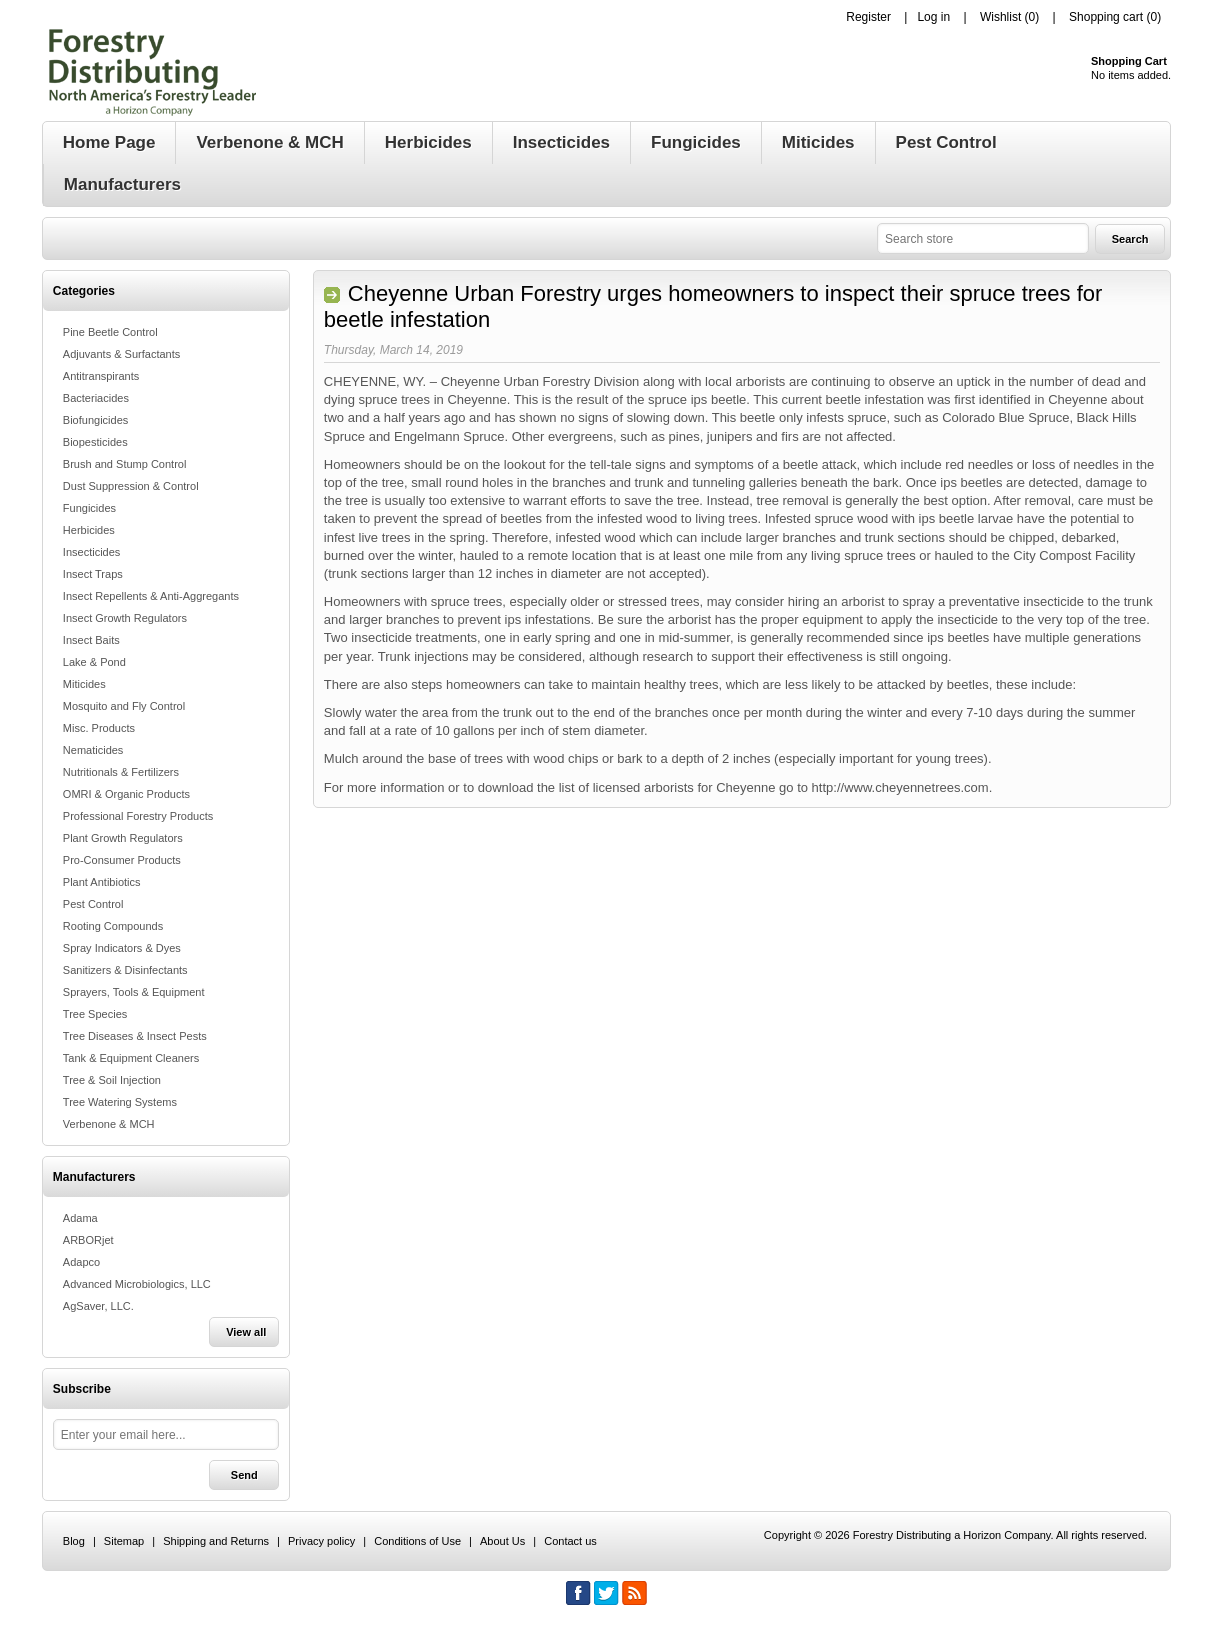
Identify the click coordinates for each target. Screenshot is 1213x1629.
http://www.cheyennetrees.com (900, 787)
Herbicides (89, 530)
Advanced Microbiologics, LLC (137, 1284)
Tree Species (95, 1014)
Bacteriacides (96, 398)
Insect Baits (91, 640)
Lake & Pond (94, 662)
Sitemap (124, 1541)
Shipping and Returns (216, 1541)
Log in (933, 17)
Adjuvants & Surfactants (121, 354)
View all (246, 1332)
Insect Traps (93, 574)
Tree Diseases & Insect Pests (135, 1036)
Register (868, 17)
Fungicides (89, 508)
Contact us (570, 1541)
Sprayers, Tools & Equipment (134, 992)
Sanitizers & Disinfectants (125, 970)
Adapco (81, 1262)
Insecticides (91, 552)
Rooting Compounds (113, 926)
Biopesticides (95, 442)
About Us (502, 1541)
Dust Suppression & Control (131, 486)
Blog (74, 1541)
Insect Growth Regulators (125, 618)
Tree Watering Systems (120, 1102)
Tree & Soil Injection (112, 1080)
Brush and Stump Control (125, 464)
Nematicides (93, 750)
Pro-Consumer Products (122, 860)
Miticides (84, 684)
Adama (80, 1218)
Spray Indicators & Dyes (122, 948)
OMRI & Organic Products (126, 794)
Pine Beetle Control (110, 332)
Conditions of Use (417, 1541)
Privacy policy (321, 1541)
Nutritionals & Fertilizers (121, 772)
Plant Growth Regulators (123, 838)
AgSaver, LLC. (98, 1306)
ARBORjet (88, 1240)
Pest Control (93, 904)
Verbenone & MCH (109, 1124)
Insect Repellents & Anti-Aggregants (151, 596)
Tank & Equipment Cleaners (131, 1058)
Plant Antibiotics (102, 882)
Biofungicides (95, 420)
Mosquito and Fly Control (124, 706)
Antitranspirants (101, 376)
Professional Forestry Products (138, 816)
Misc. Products (99, 728)
